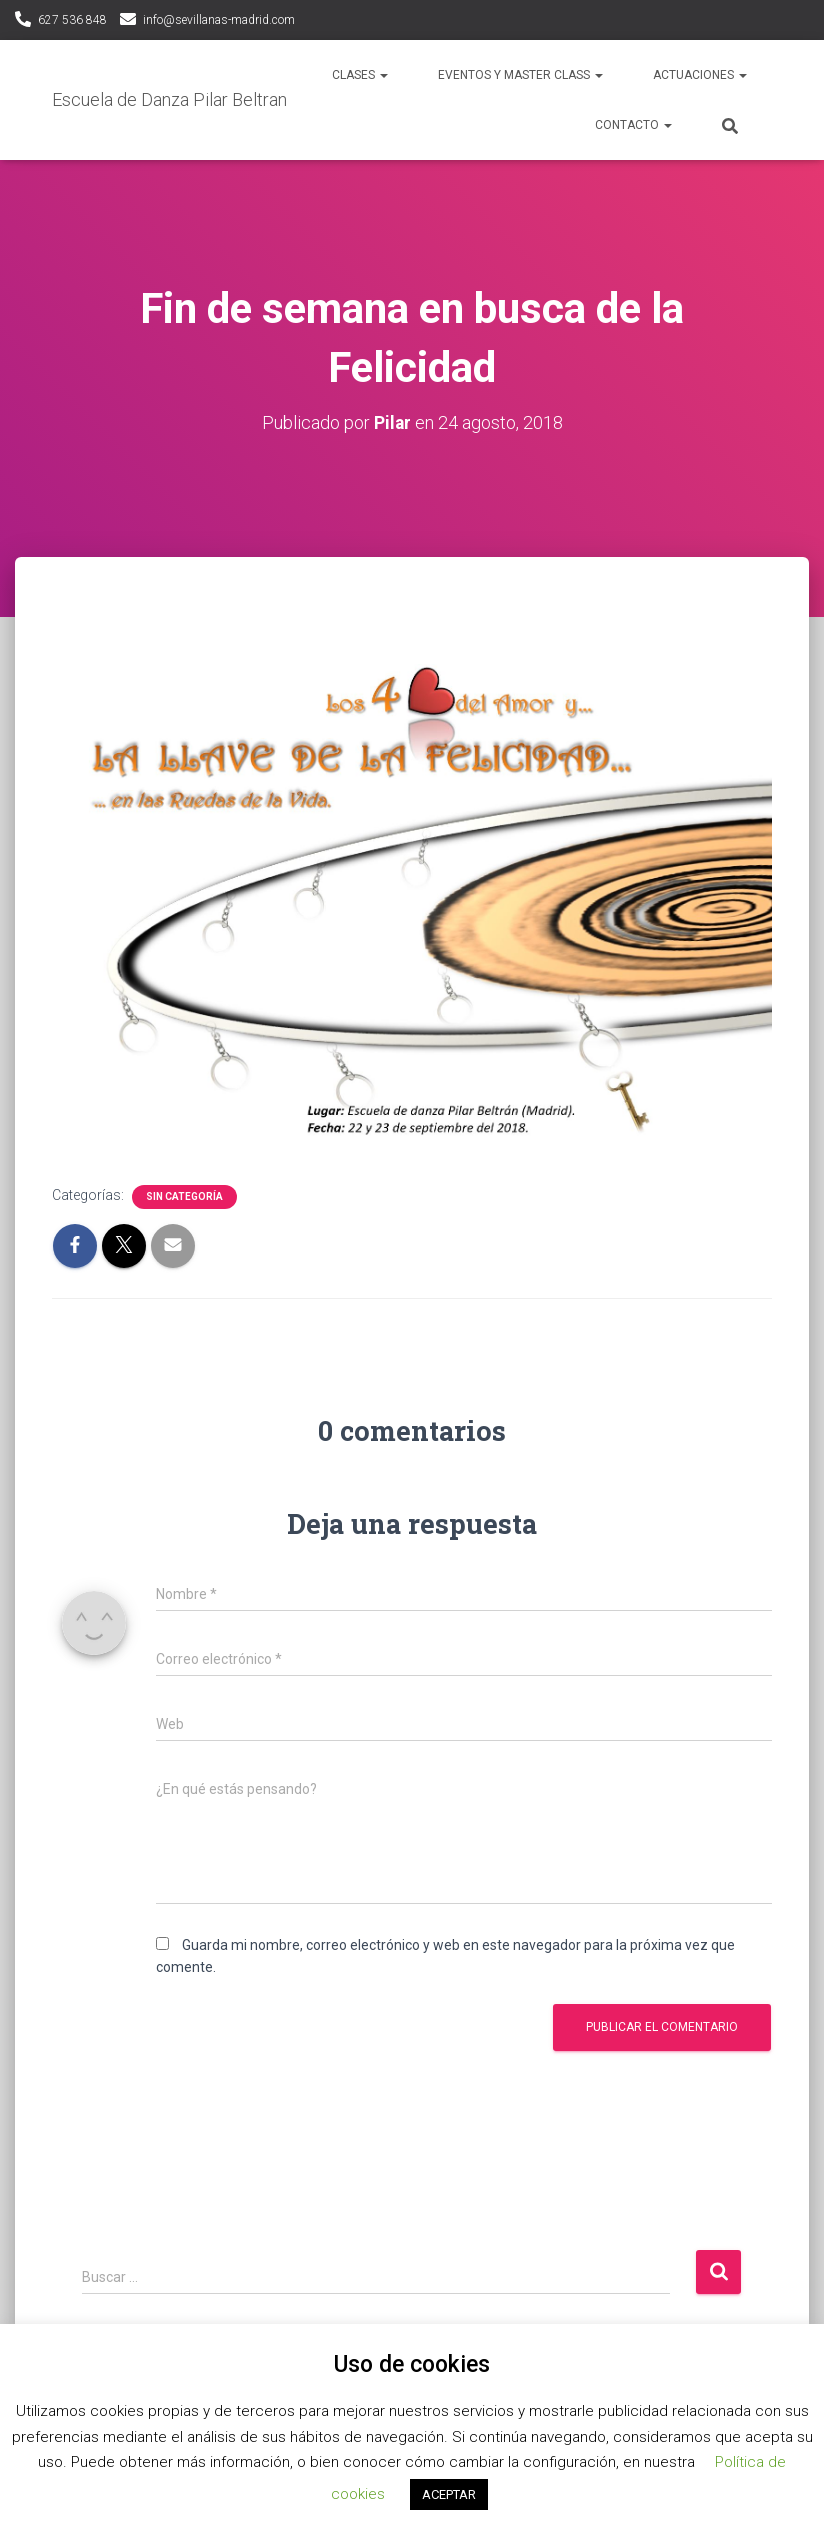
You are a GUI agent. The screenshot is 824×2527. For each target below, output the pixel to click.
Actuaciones (700, 75)
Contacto (633, 125)
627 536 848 (72, 20)
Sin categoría (184, 1195)
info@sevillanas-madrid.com (219, 20)
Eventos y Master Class (520, 75)
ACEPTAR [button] (449, 2494)
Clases (360, 75)
